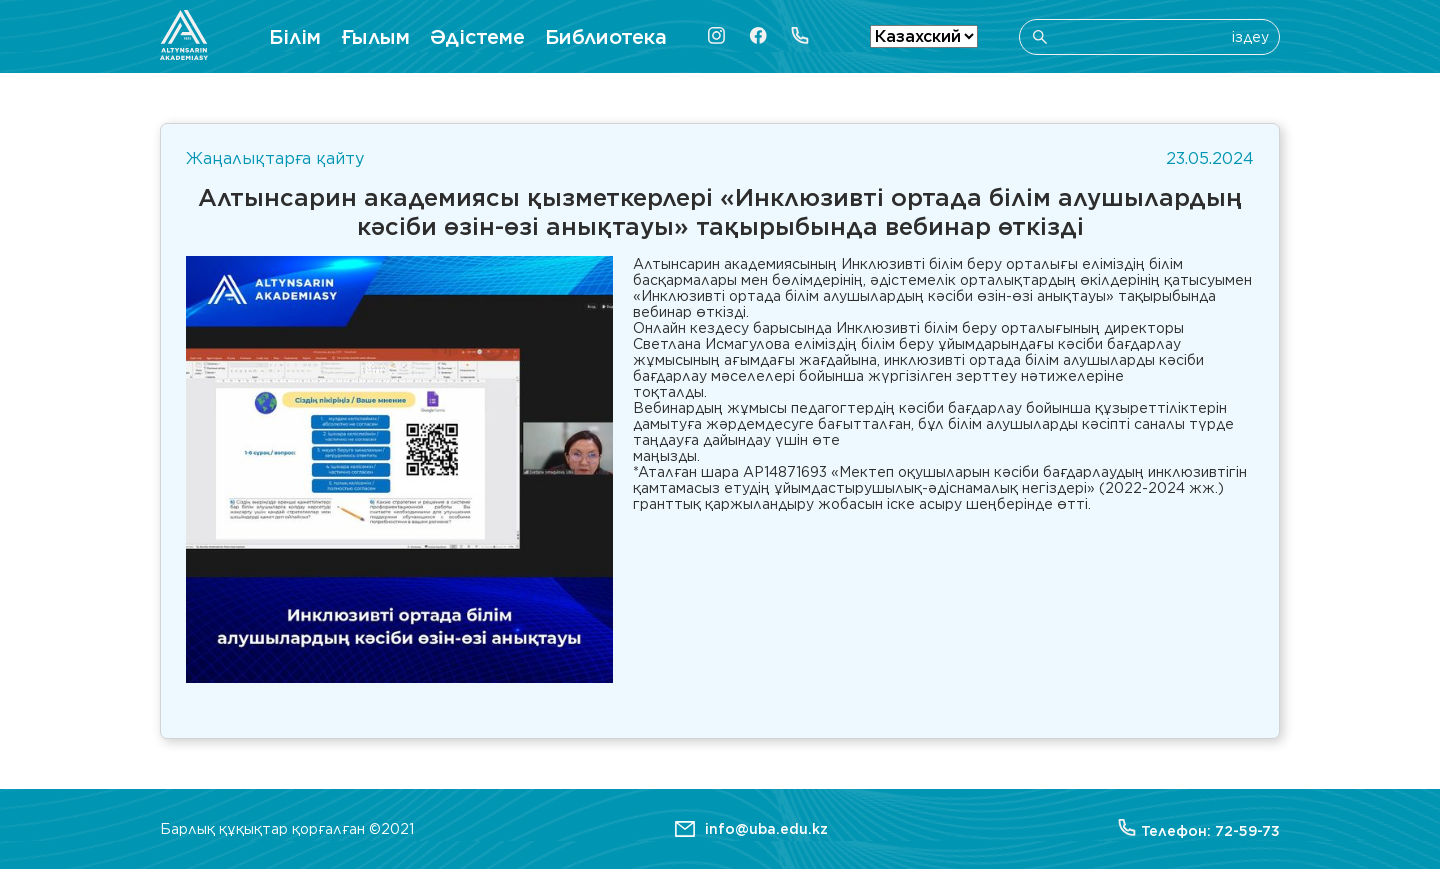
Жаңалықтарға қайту (275, 158)
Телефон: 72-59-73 (1199, 829)
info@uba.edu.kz (766, 829)
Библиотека (606, 37)
